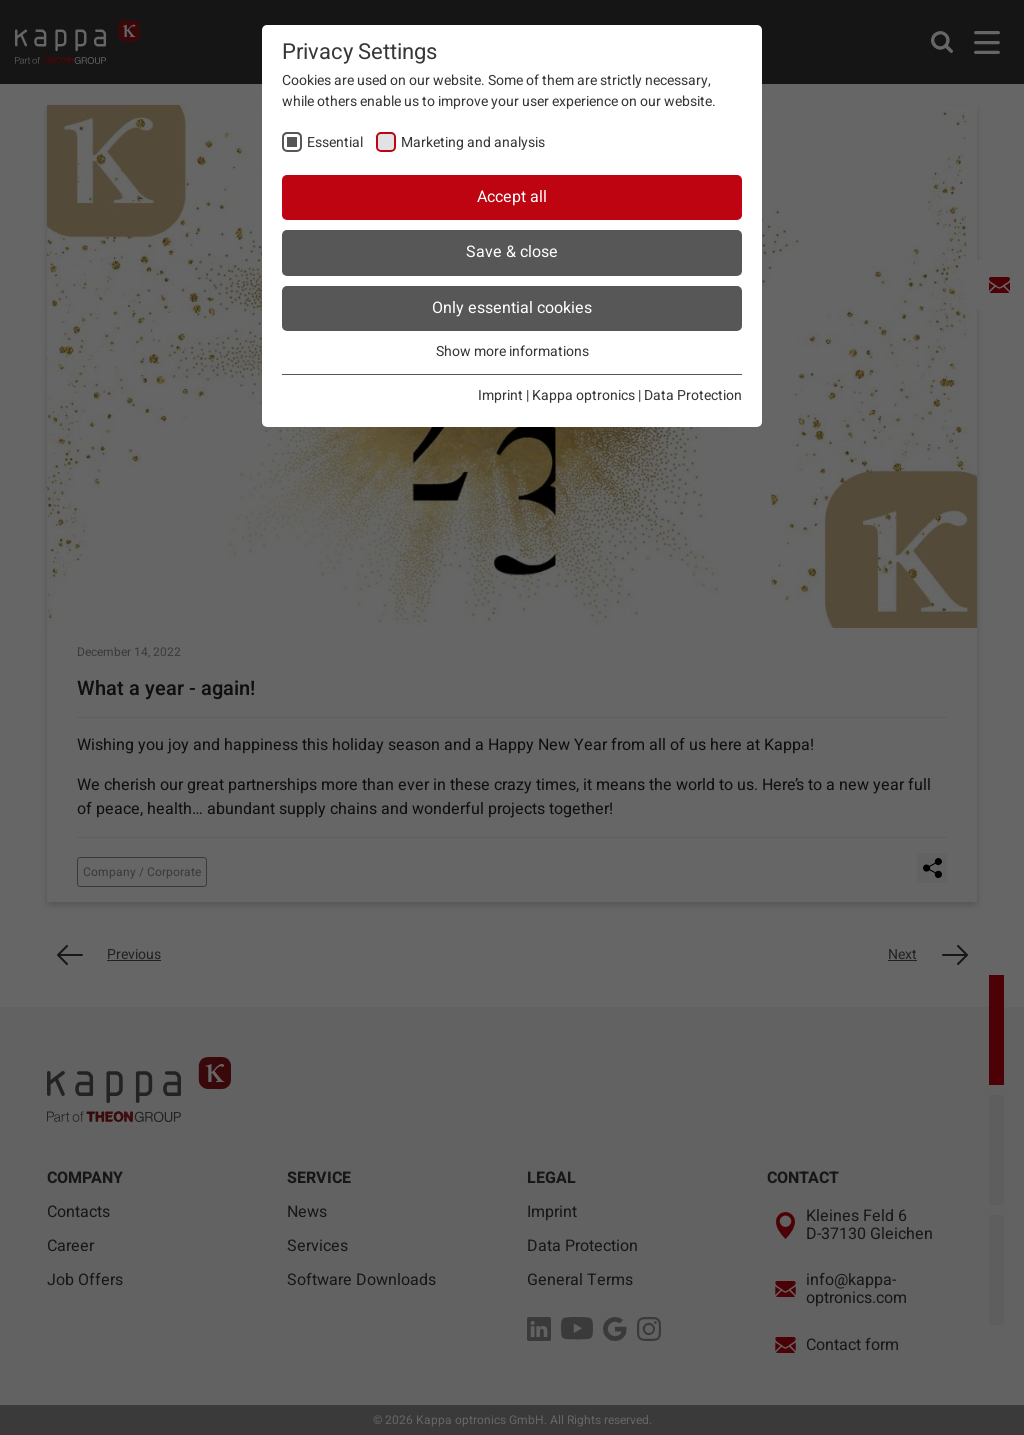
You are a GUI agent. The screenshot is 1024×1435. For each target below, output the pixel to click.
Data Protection (693, 395)
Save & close (512, 252)
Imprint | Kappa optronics (556, 395)
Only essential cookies (512, 308)
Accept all (512, 197)
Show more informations (512, 351)
